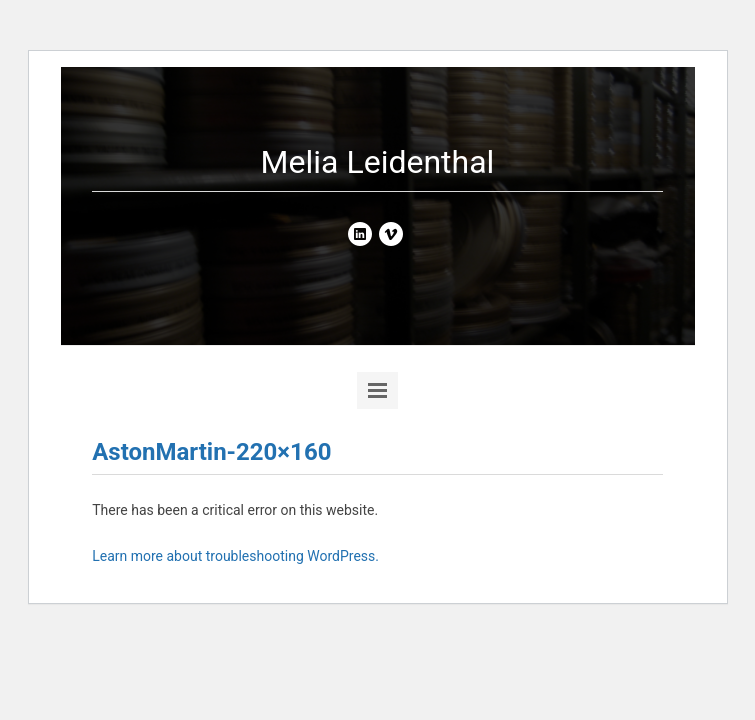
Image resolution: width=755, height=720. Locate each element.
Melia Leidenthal (378, 162)
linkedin (360, 234)
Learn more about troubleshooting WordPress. (235, 556)
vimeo (391, 234)
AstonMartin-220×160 (211, 452)
